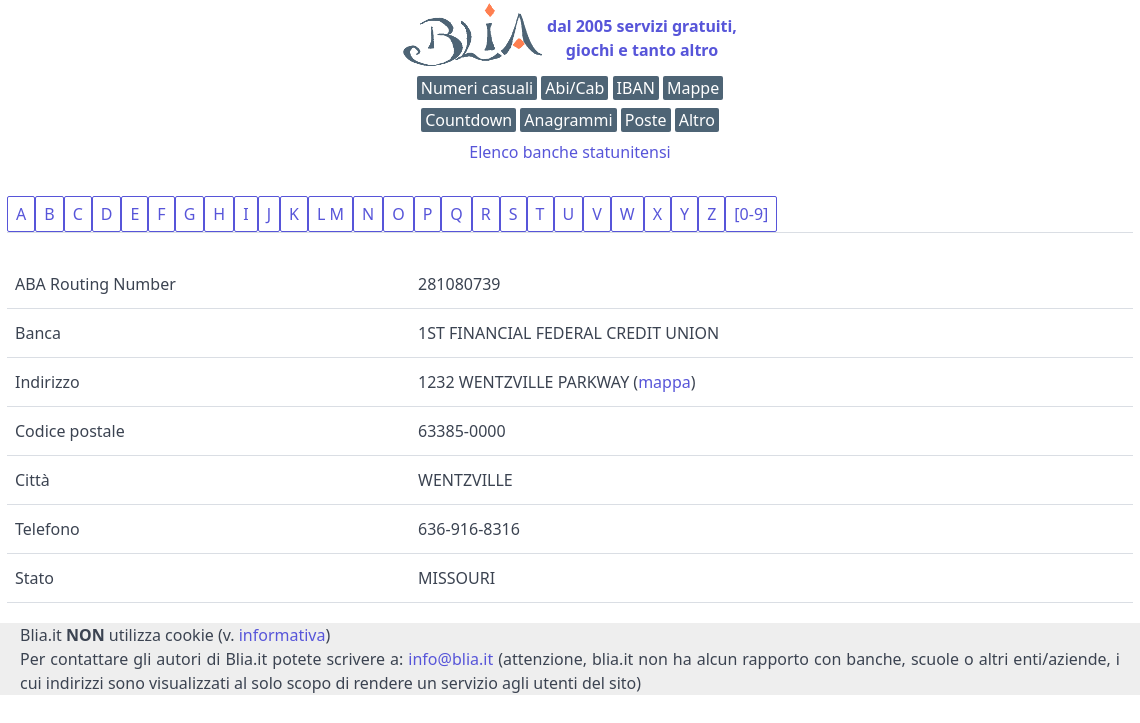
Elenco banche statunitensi (570, 152)
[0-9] (751, 214)
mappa (664, 382)
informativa (282, 635)
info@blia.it (450, 659)
